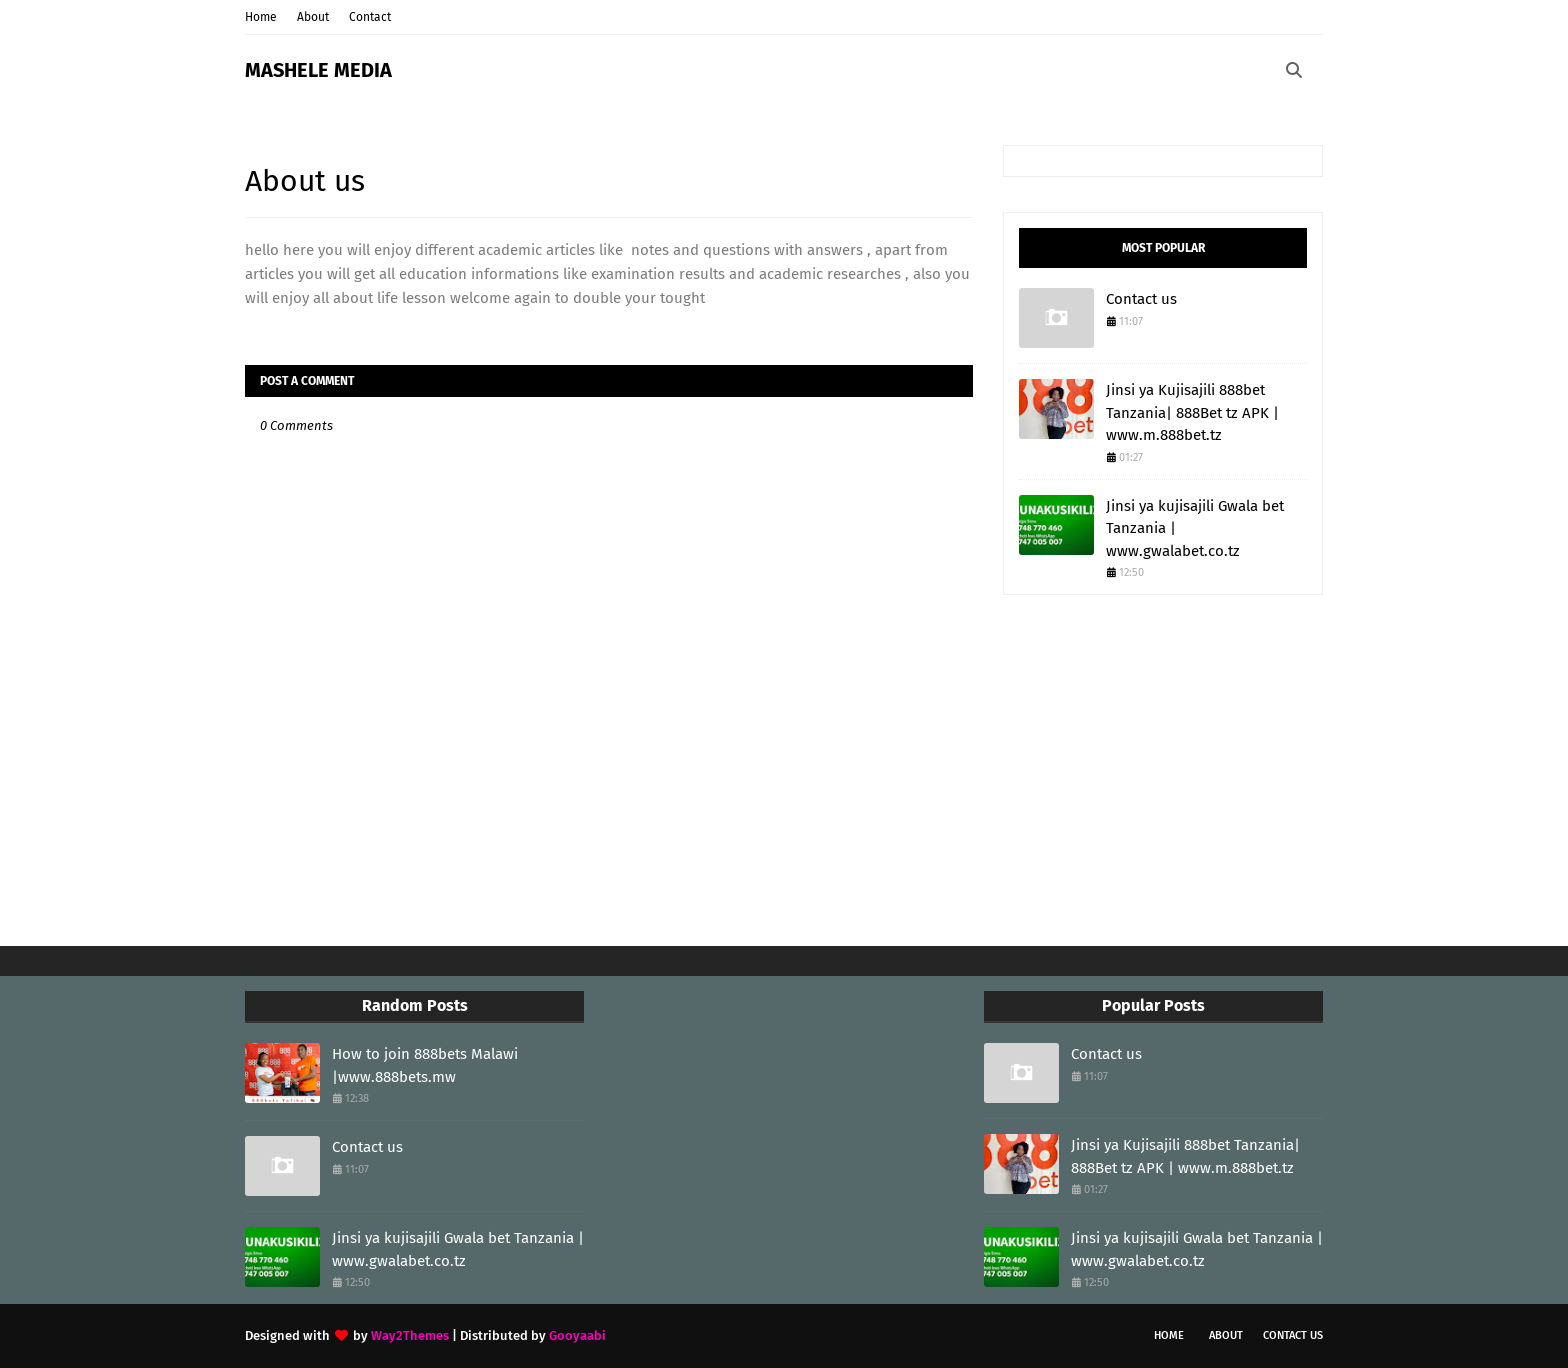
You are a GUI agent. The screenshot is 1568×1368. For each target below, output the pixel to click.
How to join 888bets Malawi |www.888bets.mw (425, 1065)
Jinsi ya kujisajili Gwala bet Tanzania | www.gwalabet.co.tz (1195, 528)
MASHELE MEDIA (318, 70)
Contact (370, 17)
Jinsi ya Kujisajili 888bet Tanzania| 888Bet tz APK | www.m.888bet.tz (1192, 412)
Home (261, 17)
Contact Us (1293, 1335)
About (313, 17)
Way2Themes (410, 1335)
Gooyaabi (577, 1335)
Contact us (1141, 299)
